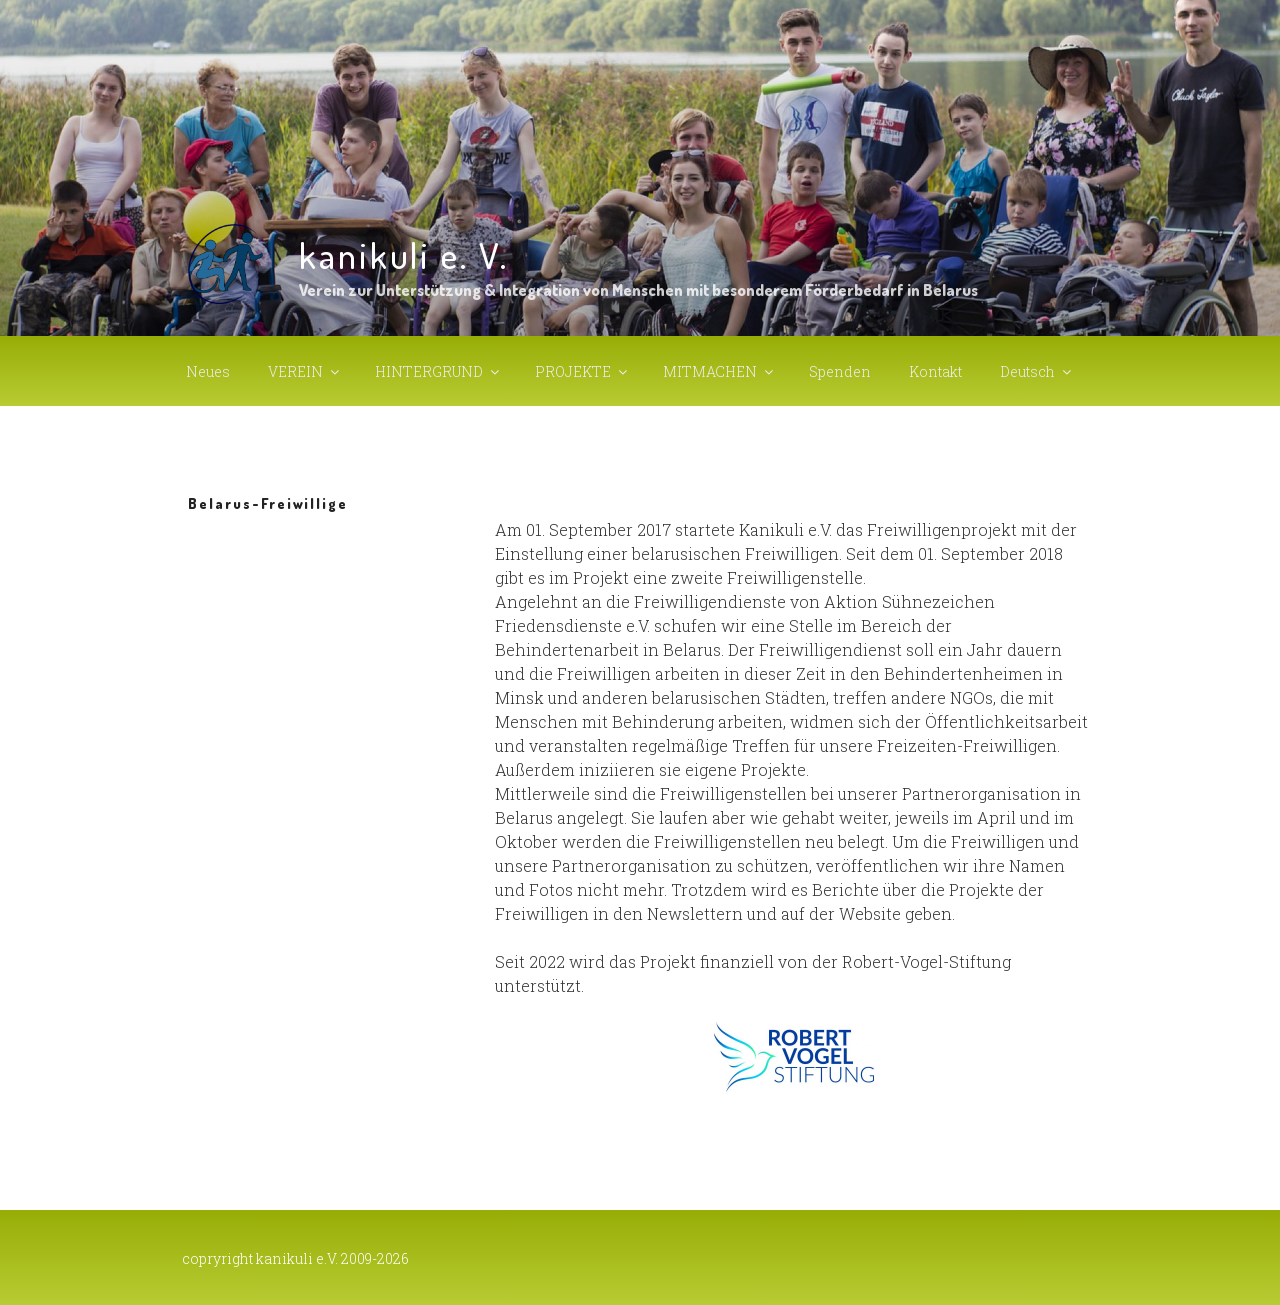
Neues (208, 371)
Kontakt (935, 371)
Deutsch (1037, 371)
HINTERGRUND (438, 371)
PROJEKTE (582, 371)
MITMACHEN (719, 371)
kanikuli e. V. (403, 255)
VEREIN (305, 371)
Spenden (840, 371)
